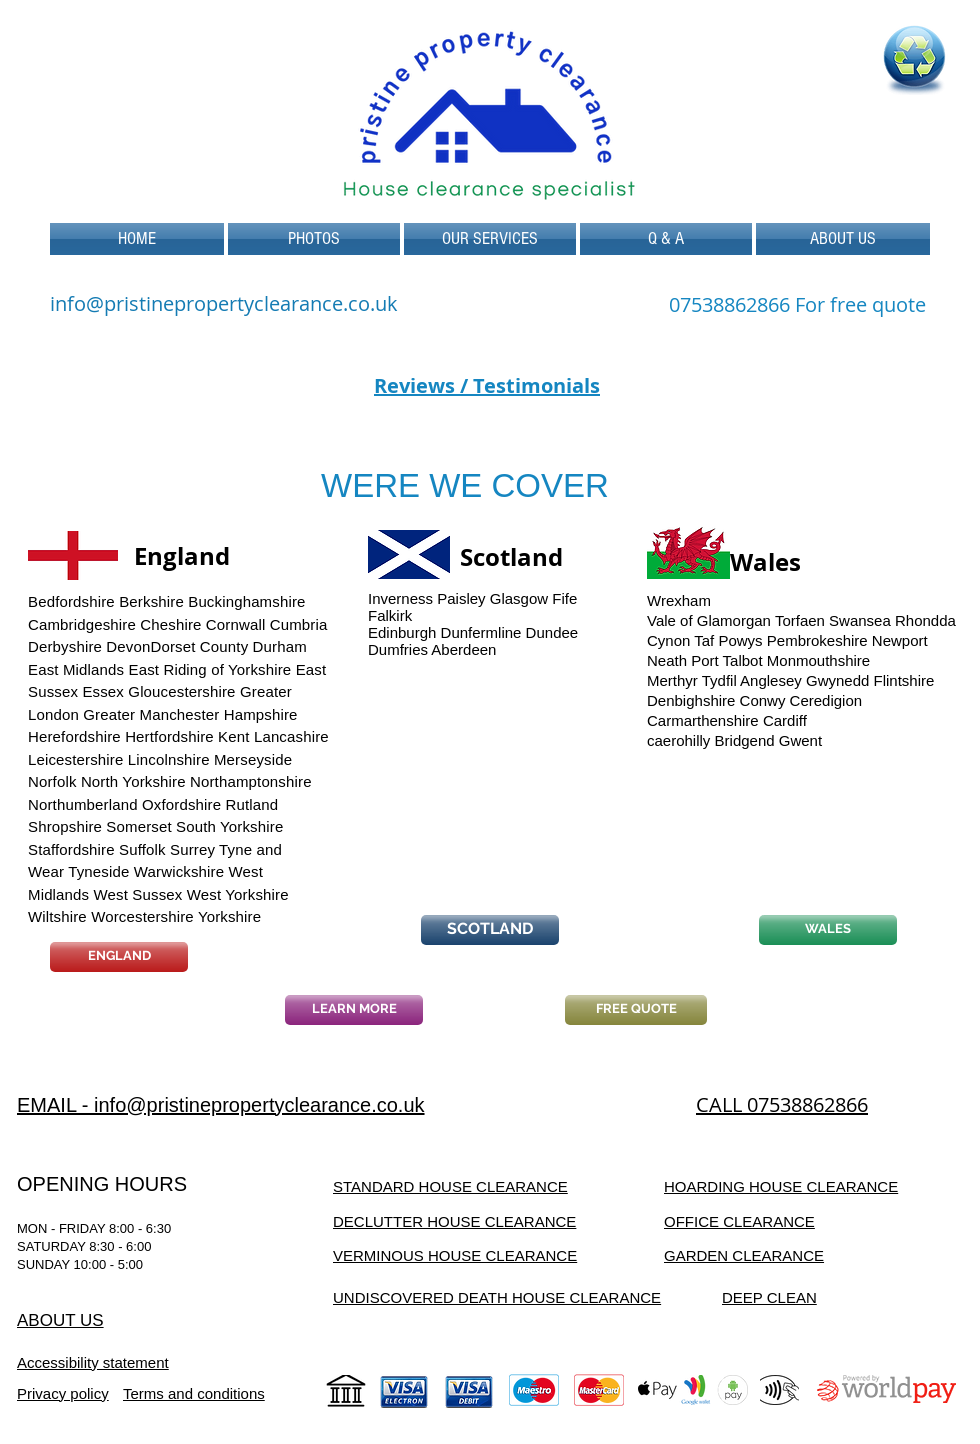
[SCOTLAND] (490, 930)
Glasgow (519, 598)
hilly (698, 740)
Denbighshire (691, 700)
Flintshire (904, 680)
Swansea (860, 620)
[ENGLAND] (119, 957)
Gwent (800, 740)
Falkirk (390, 615)
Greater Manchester (151, 714)
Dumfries (398, 649)
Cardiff (785, 720)
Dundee (552, 632)
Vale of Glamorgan (709, 620)
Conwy (763, 700)
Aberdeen (463, 649)
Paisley (461, 598)
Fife (564, 598)
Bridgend (745, 740)
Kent (233, 736)
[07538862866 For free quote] (797, 305)
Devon (128, 646)
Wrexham (679, 600)
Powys (740, 640)
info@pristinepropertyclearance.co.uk (224, 303)
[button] (490, 239)
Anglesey (771, 680)
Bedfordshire (71, 601)
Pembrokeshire (817, 640)
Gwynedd (837, 680)
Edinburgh (402, 632)
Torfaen (800, 620)
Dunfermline (481, 632)
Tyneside (98, 871)
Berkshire (151, 601)
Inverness (400, 598)
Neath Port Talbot (705, 660)
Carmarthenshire (703, 720)
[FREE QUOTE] (636, 1010)
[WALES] (828, 930)
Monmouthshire (818, 660)
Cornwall (236, 624)
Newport (900, 640)
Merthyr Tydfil (692, 680)
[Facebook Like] (799, 1035)
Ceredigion (826, 700)
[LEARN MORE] (354, 1010)
